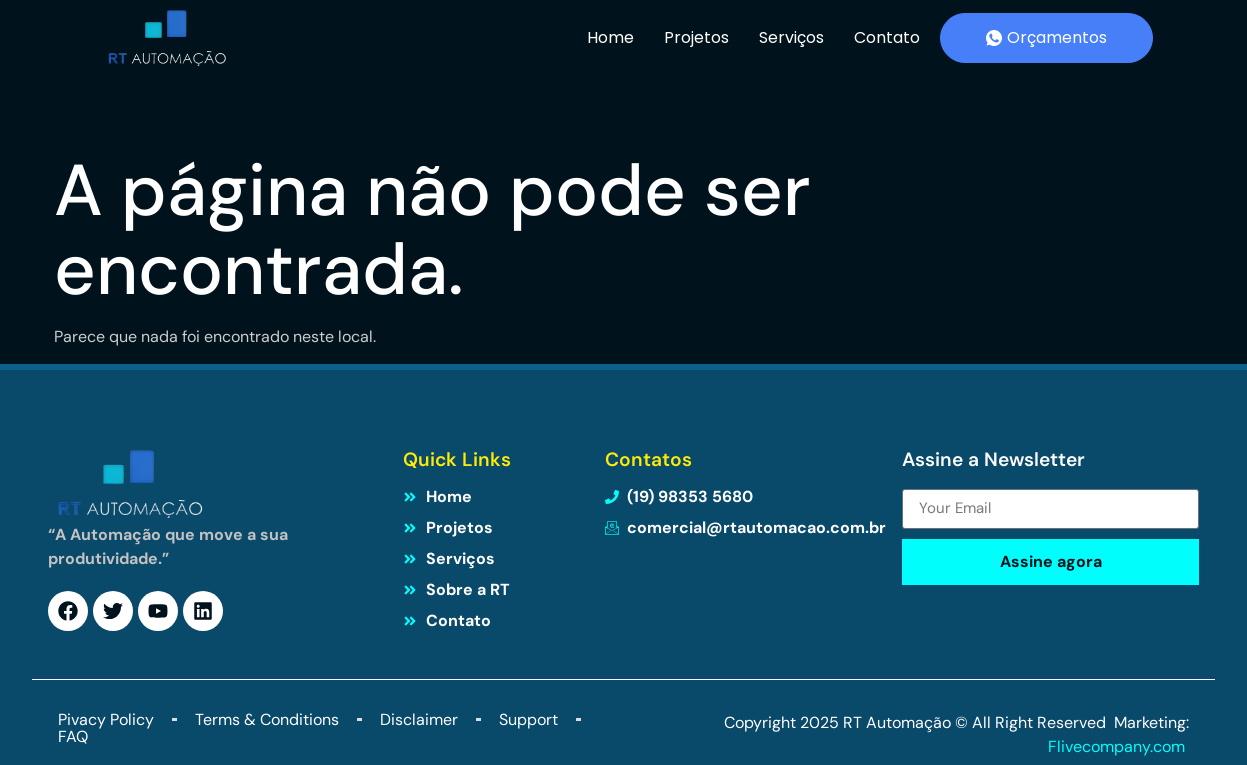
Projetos (696, 37)
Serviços (791, 37)
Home (610, 37)
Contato (887, 37)
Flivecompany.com (1118, 746)
